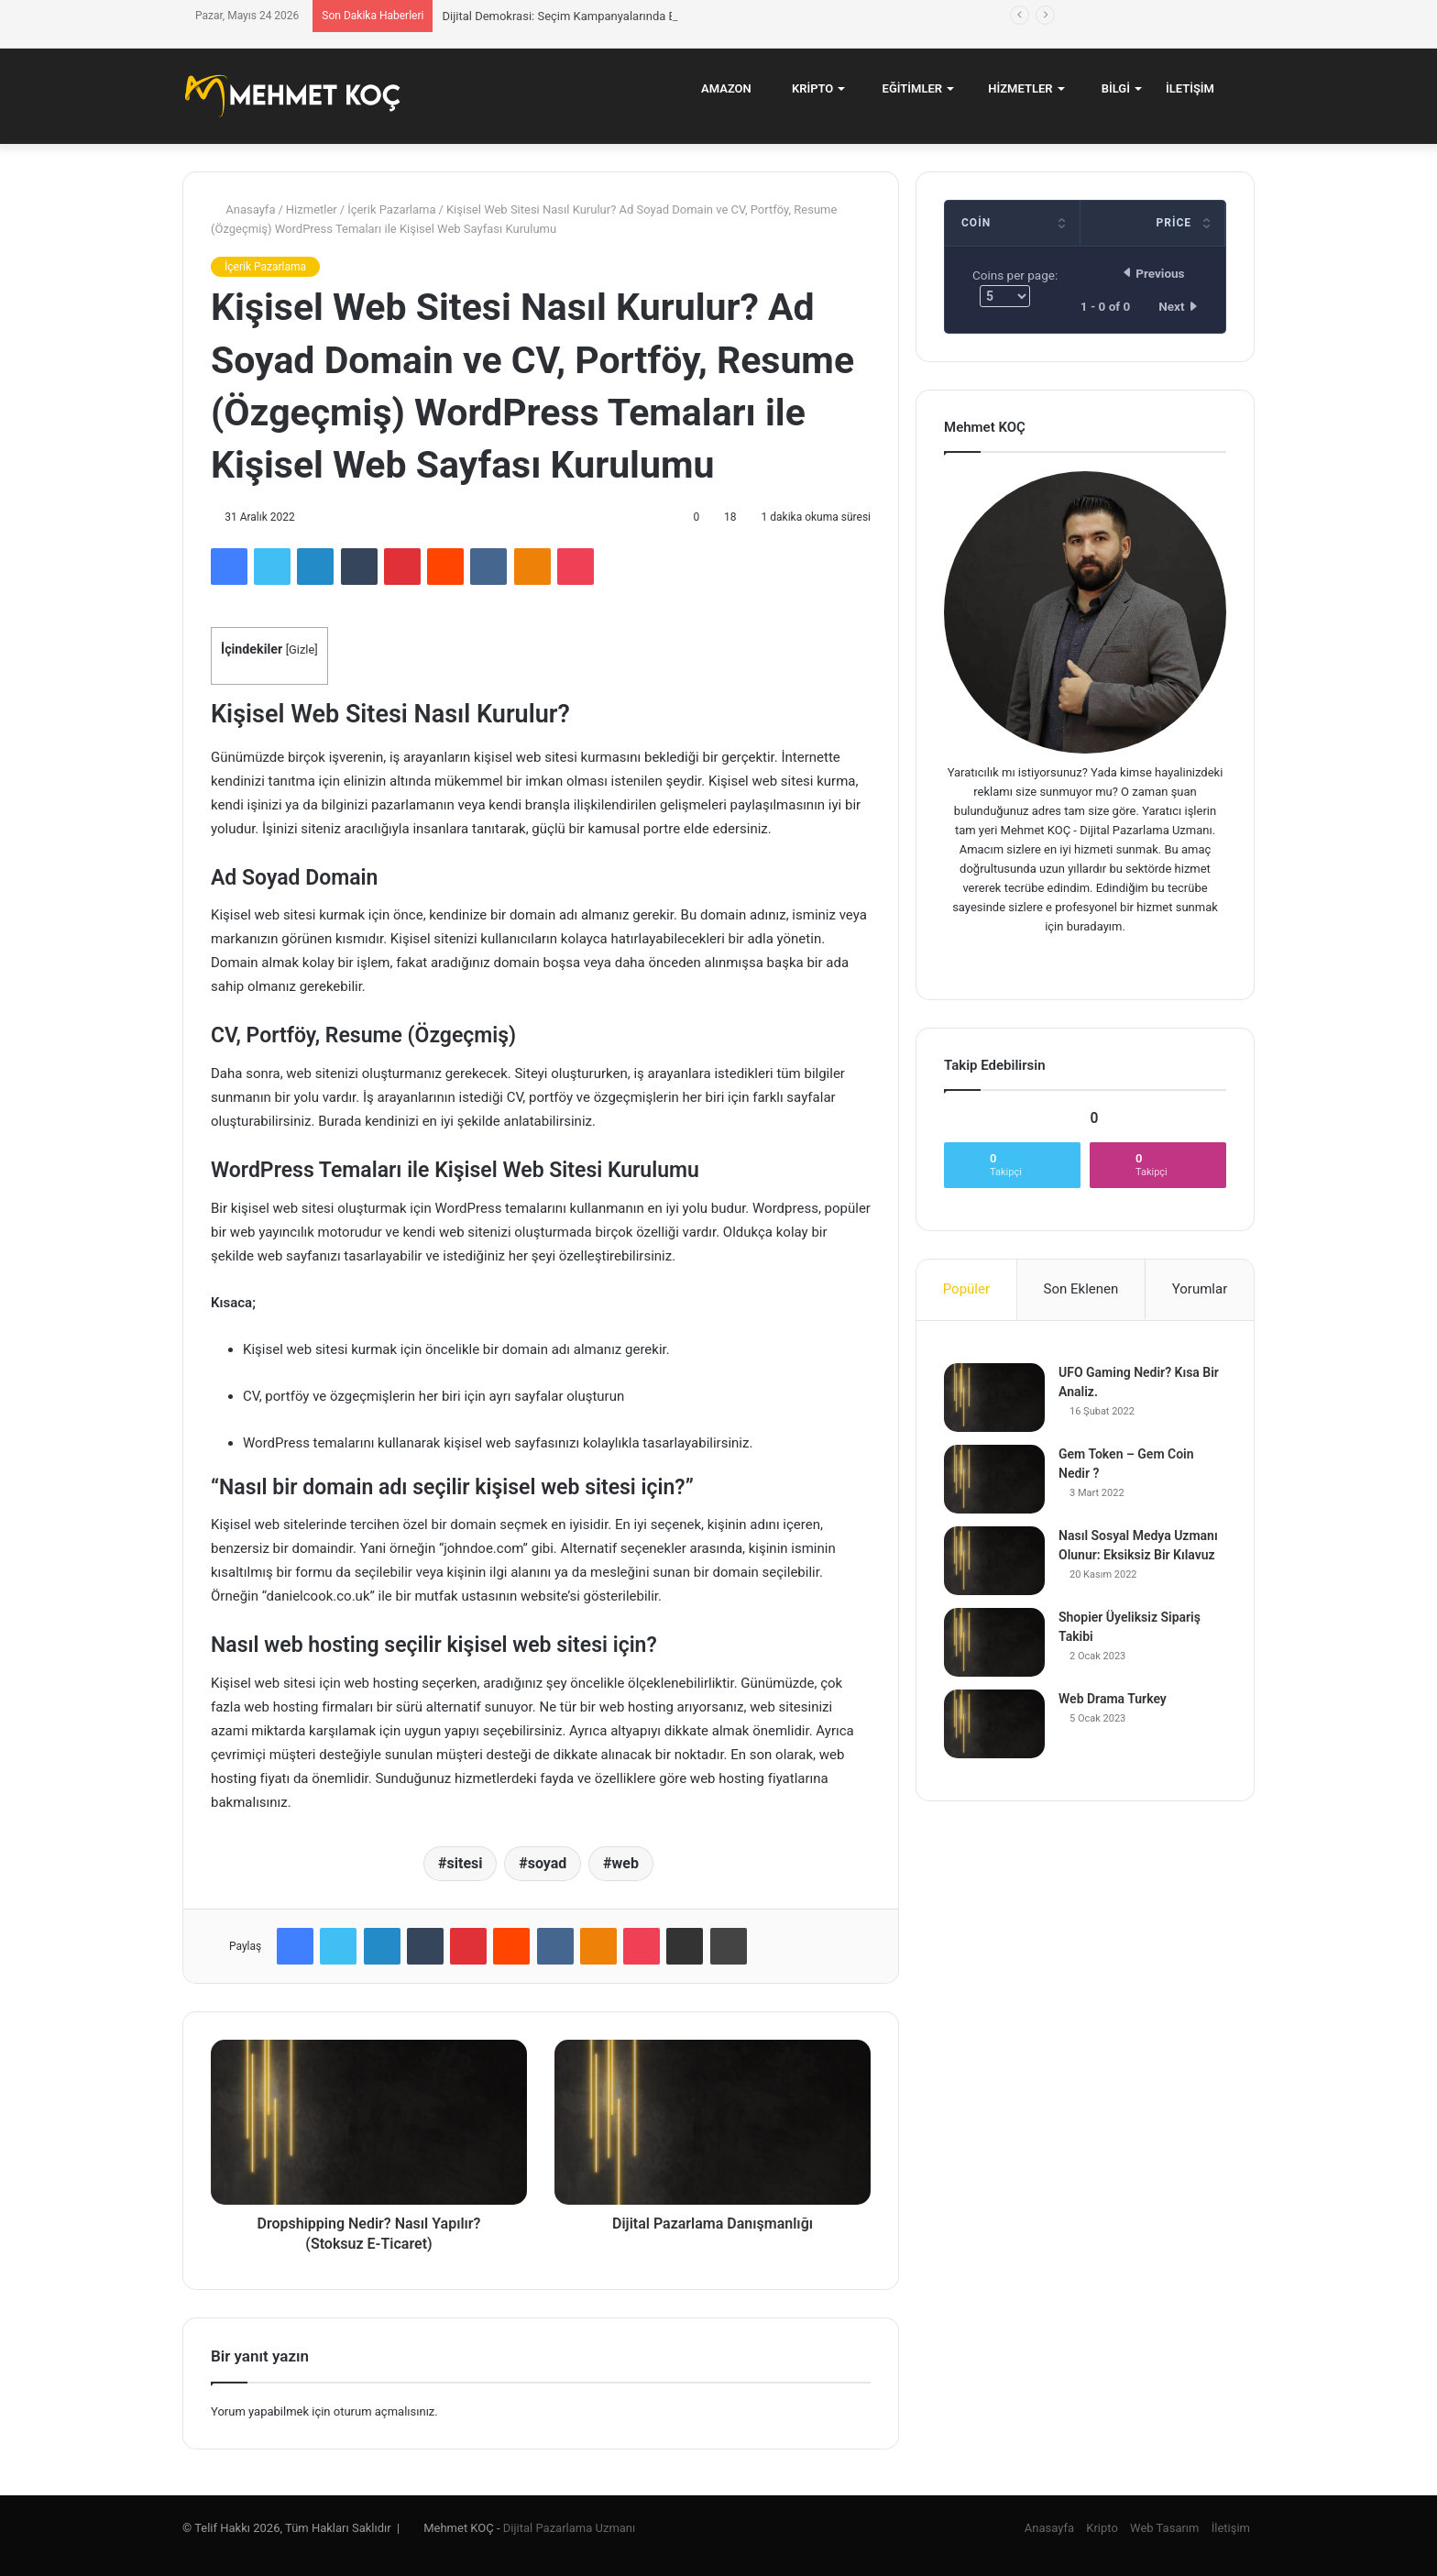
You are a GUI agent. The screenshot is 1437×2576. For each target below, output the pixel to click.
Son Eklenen (1081, 1289)
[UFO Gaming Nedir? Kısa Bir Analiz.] (994, 1397)
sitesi (465, 1863)
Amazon (719, 88)
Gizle (301, 649)
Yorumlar (1199, 1289)
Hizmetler (1015, 88)
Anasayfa (243, 209)
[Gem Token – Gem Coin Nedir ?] (994, 1479)
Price (1173, 222)
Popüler (966, 1289)
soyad (547, 1863)
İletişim (1190, 88)
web (625, 1863)
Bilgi (1109, 88)
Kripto (805, 88)
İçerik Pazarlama (391, 209)
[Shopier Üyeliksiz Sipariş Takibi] (994, 1642)
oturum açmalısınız (384, 2411)
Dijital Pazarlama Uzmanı (569, 2528)
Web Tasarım (1164, 2528)
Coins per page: (1015, 287)
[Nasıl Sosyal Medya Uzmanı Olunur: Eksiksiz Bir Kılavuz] (994, 1560)
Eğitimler (905, 88)
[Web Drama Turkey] (994, 1724)
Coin (976, 222)
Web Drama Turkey (1113, 1698)
